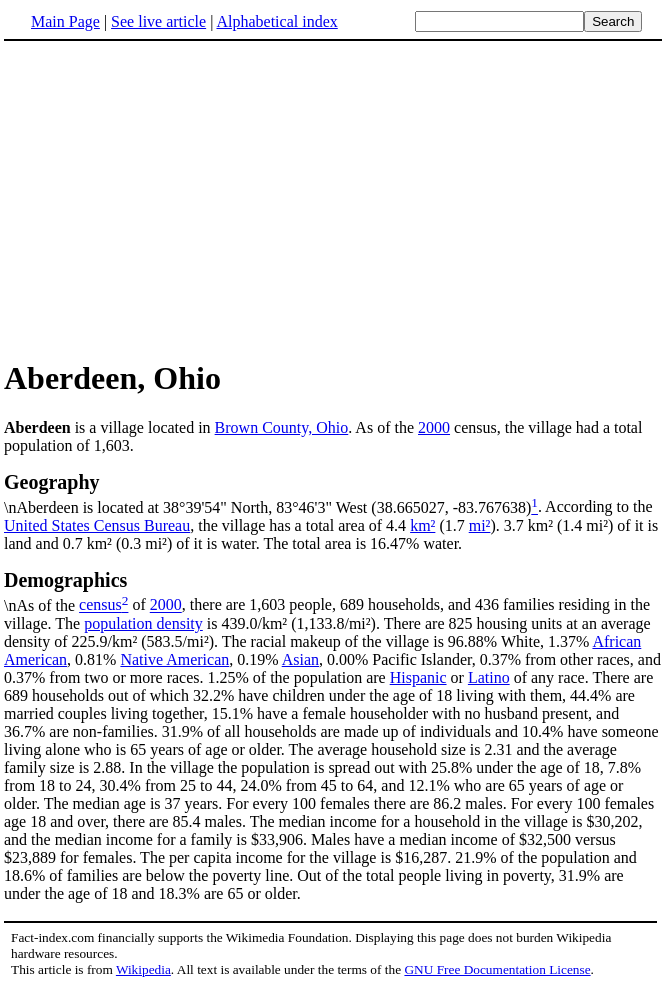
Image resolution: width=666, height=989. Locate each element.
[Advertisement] (333, 199)
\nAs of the (333, 591)
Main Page (65, 21)
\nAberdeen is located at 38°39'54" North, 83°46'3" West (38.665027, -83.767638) (333, 493)
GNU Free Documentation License (497, 969)
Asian (300, 659)
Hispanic (418, 677)
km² (422, 525)
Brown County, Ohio (282, 427)
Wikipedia (143, 969)
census (100, 605)
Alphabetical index (276, 21)
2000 (434, 427)
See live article (158, 21)
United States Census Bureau (97, 525)
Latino (489, 677)
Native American (174, 659)
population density (143, 623)
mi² (480, 525)
